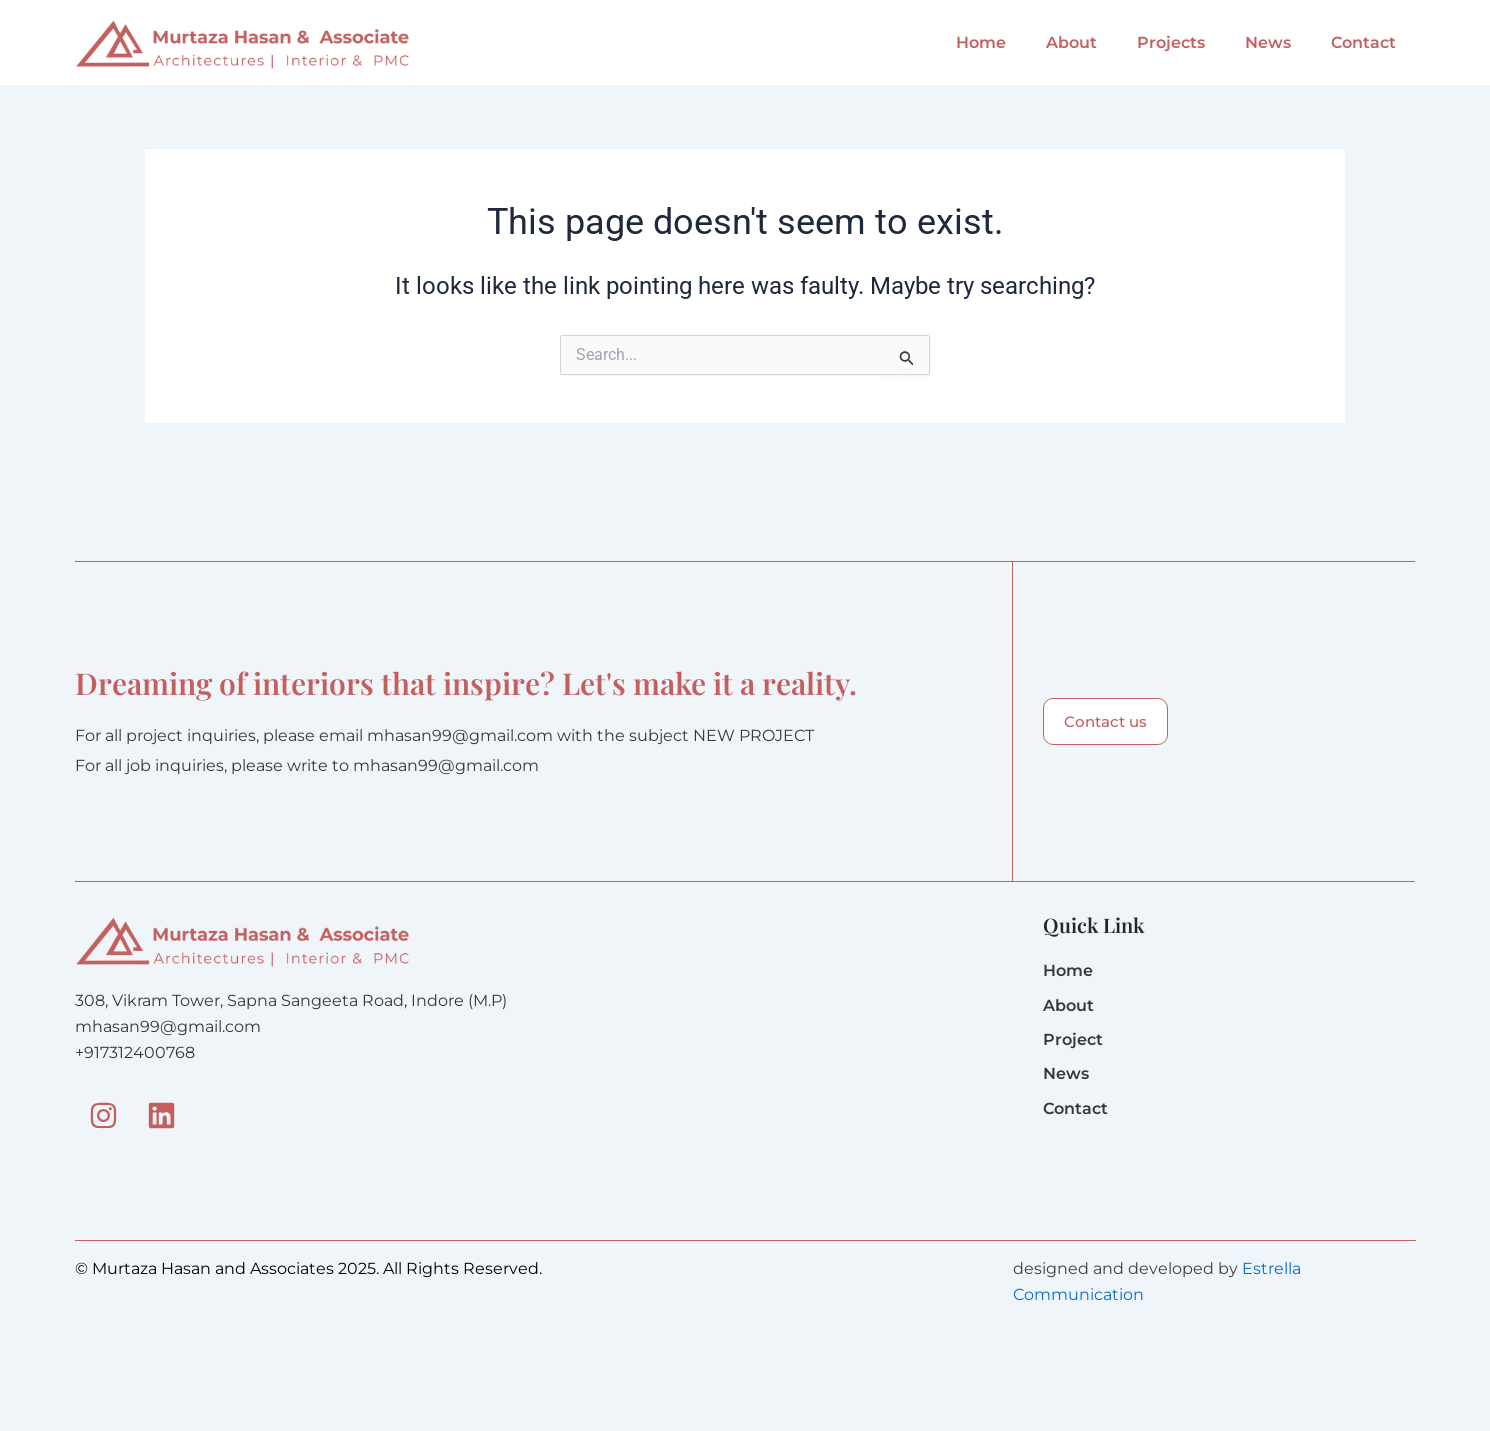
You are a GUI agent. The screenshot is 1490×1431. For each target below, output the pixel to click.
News (1268, 42)
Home (981, 42)
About (1071, 42)
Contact (1363, 42)
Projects (1171, 42)
